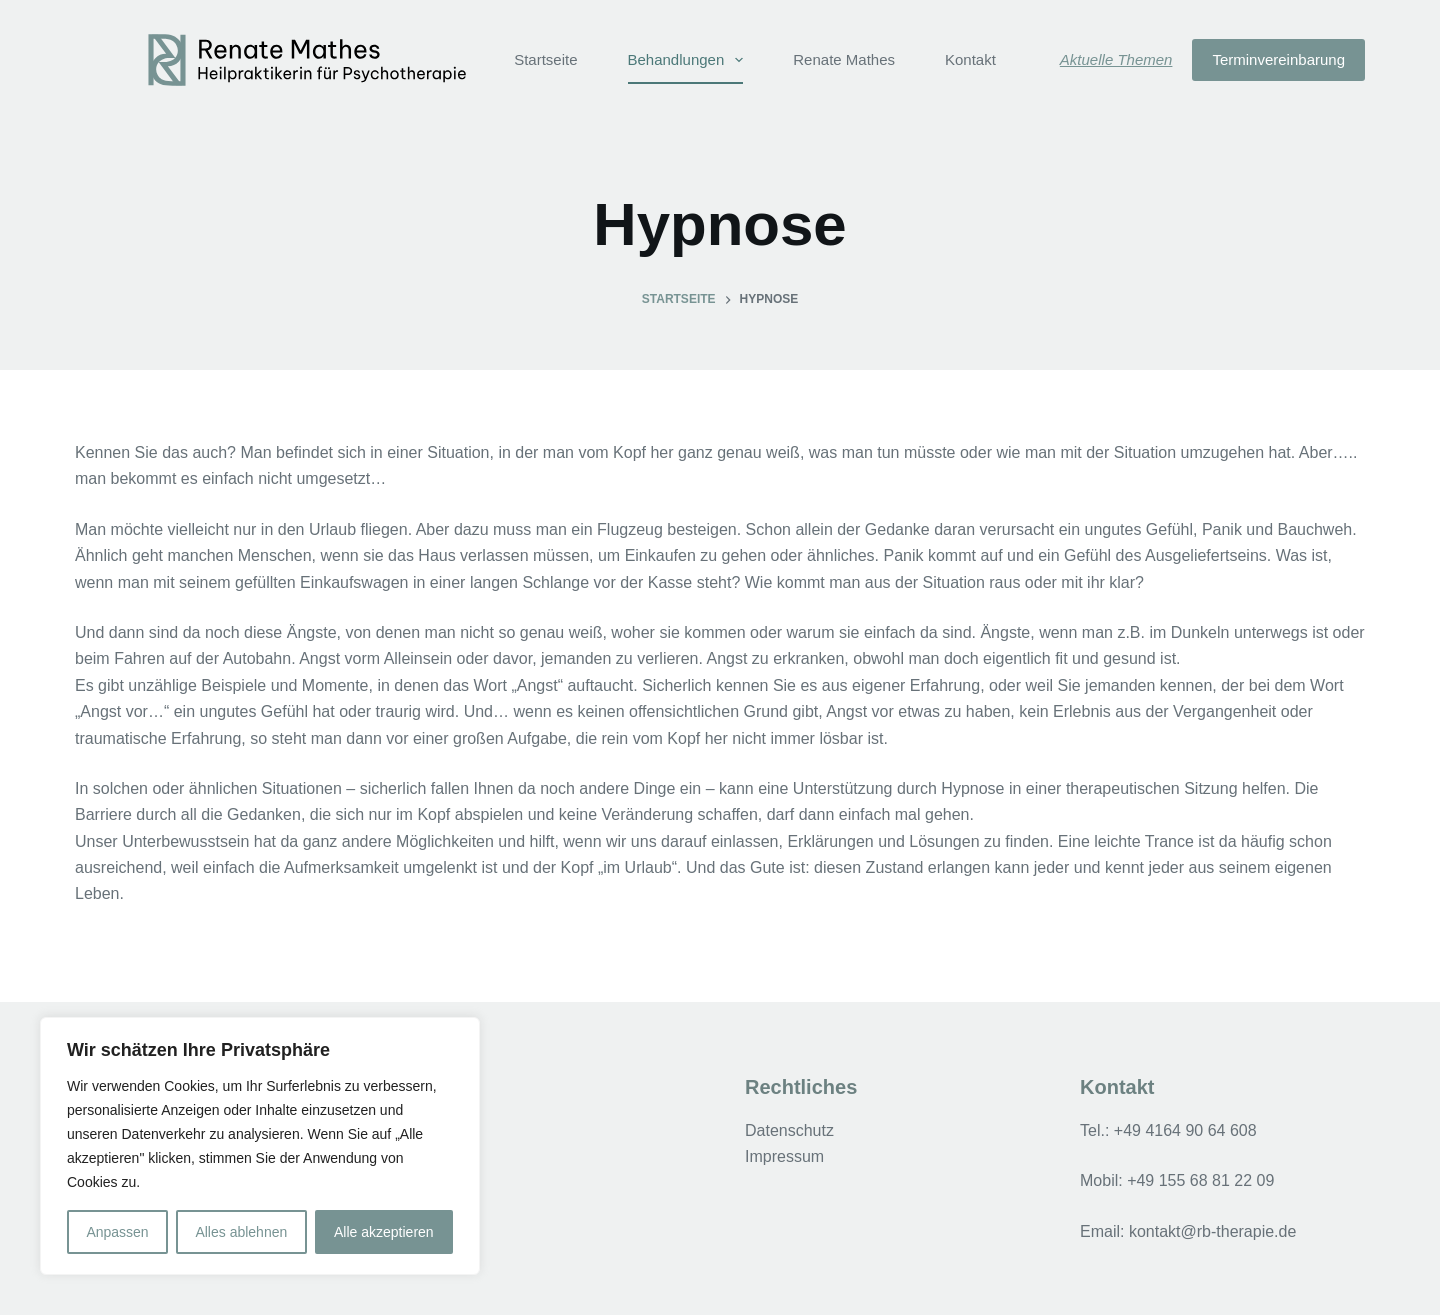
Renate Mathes (844, 59)
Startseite (545, 59)
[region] (260, 1146)
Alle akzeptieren (384, 1232)
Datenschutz (789, 1130)
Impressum (784, 1156)
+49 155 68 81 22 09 (1200, 1180)
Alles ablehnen (241, 1232)
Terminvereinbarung (1278, 59)
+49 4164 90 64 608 (1185, 1130)
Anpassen (117, 1232)
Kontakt (970, 59)
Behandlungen (690, 60)
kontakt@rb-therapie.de (1212, 1231)
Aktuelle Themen (1116, 59)
